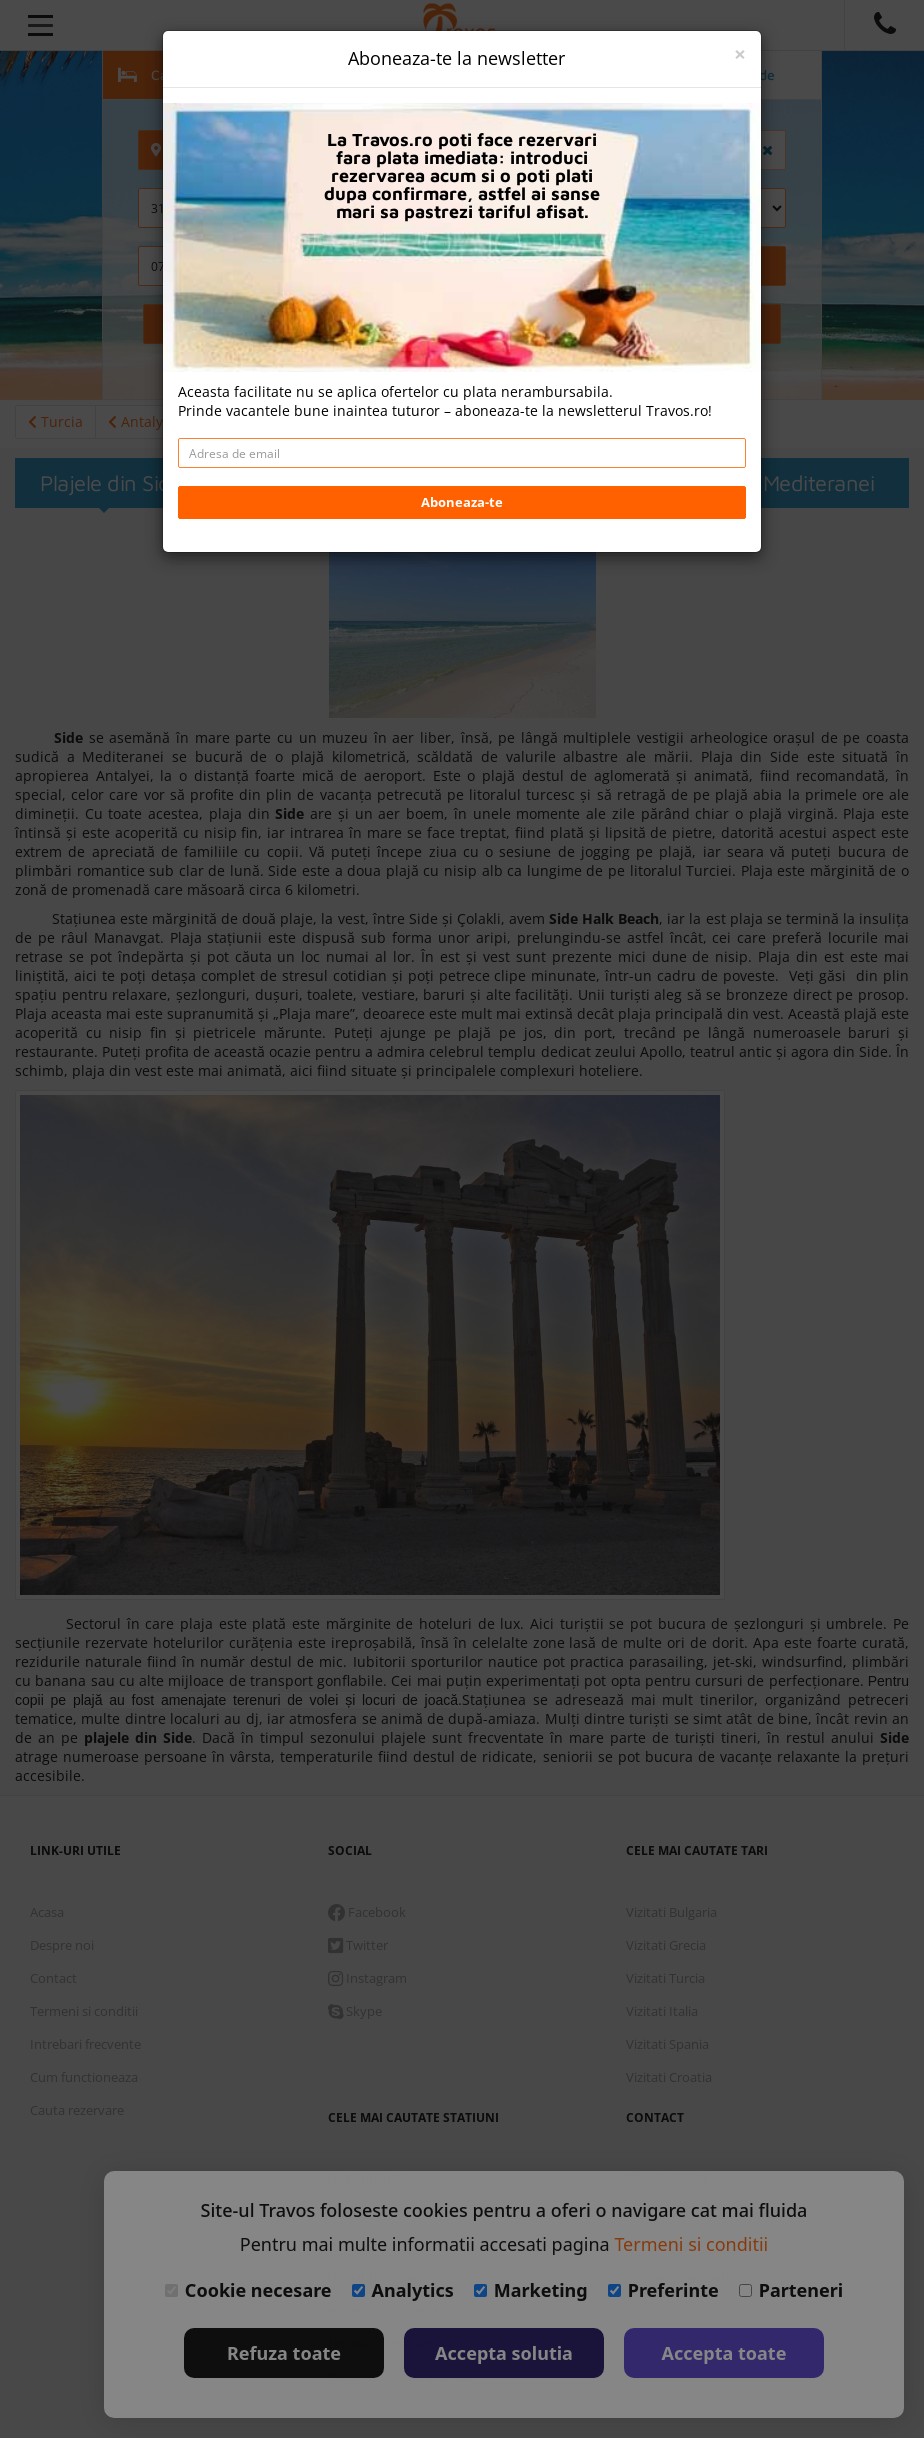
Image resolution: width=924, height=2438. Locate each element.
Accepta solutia (504, 2353)
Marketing (531, 2290)
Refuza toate (284, 2353)
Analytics (403, 2290)
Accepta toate (724, 2353)
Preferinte (663, 2290)
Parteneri (791, 2290)
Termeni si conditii (691, 2244)
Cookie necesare (248, 2290)
